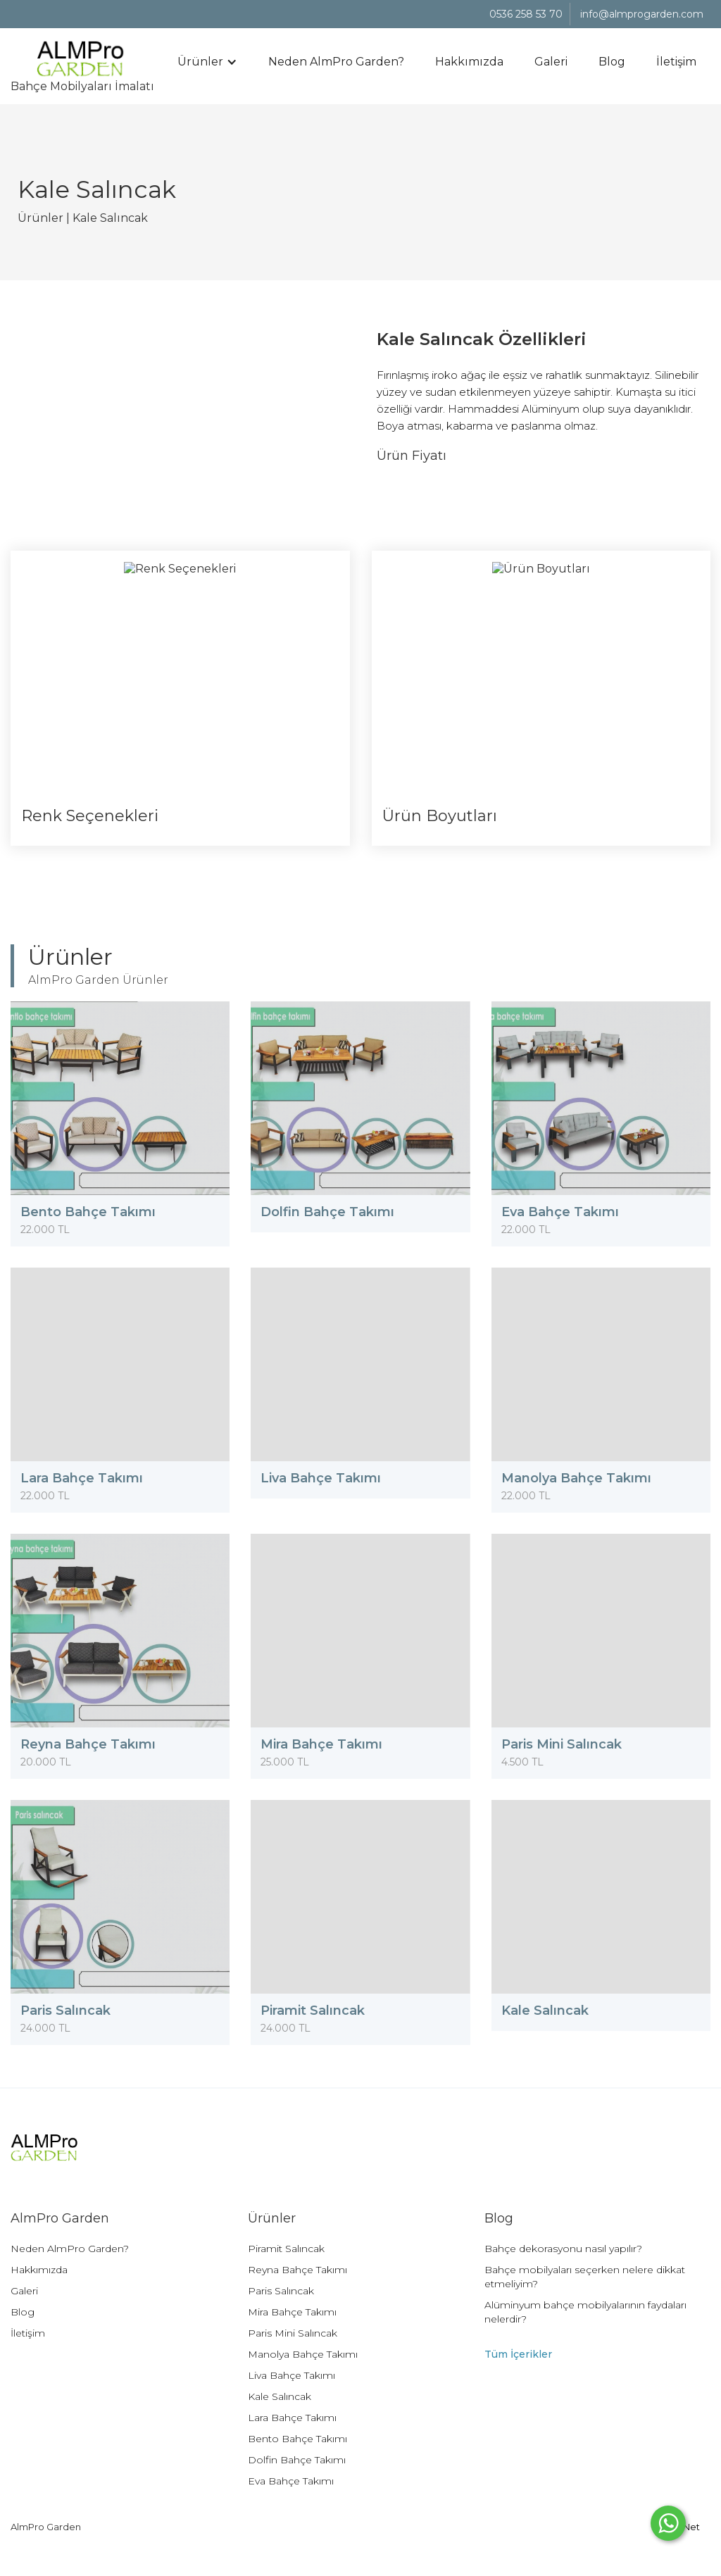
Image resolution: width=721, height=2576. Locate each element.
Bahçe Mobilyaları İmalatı (82, 57)
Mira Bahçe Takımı (292, 2312)
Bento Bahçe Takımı (297, 2438)
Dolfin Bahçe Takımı (297, 2459)
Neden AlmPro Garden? (336, 61)
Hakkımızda (469, 61)
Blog (611, 61)
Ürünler (40, 218)
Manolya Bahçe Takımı (303, 2354)
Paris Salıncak (281, 2290)
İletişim (676, 61)
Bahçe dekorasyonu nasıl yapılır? (563, 2248)
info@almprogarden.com (641, 14)
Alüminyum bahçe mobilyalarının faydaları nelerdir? (585, 2312)
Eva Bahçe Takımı (291, 2481)
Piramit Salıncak (286, 2248)
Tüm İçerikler (518, 2354)
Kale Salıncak (110, 218)
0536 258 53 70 (526, 14)
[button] (207, 62)
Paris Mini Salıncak (292, 2333)
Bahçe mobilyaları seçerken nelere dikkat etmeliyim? (584, 2276)
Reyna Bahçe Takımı (297, 2269)
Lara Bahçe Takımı (292, 2417)
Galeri (551, 61)
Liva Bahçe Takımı (291, 2375)
